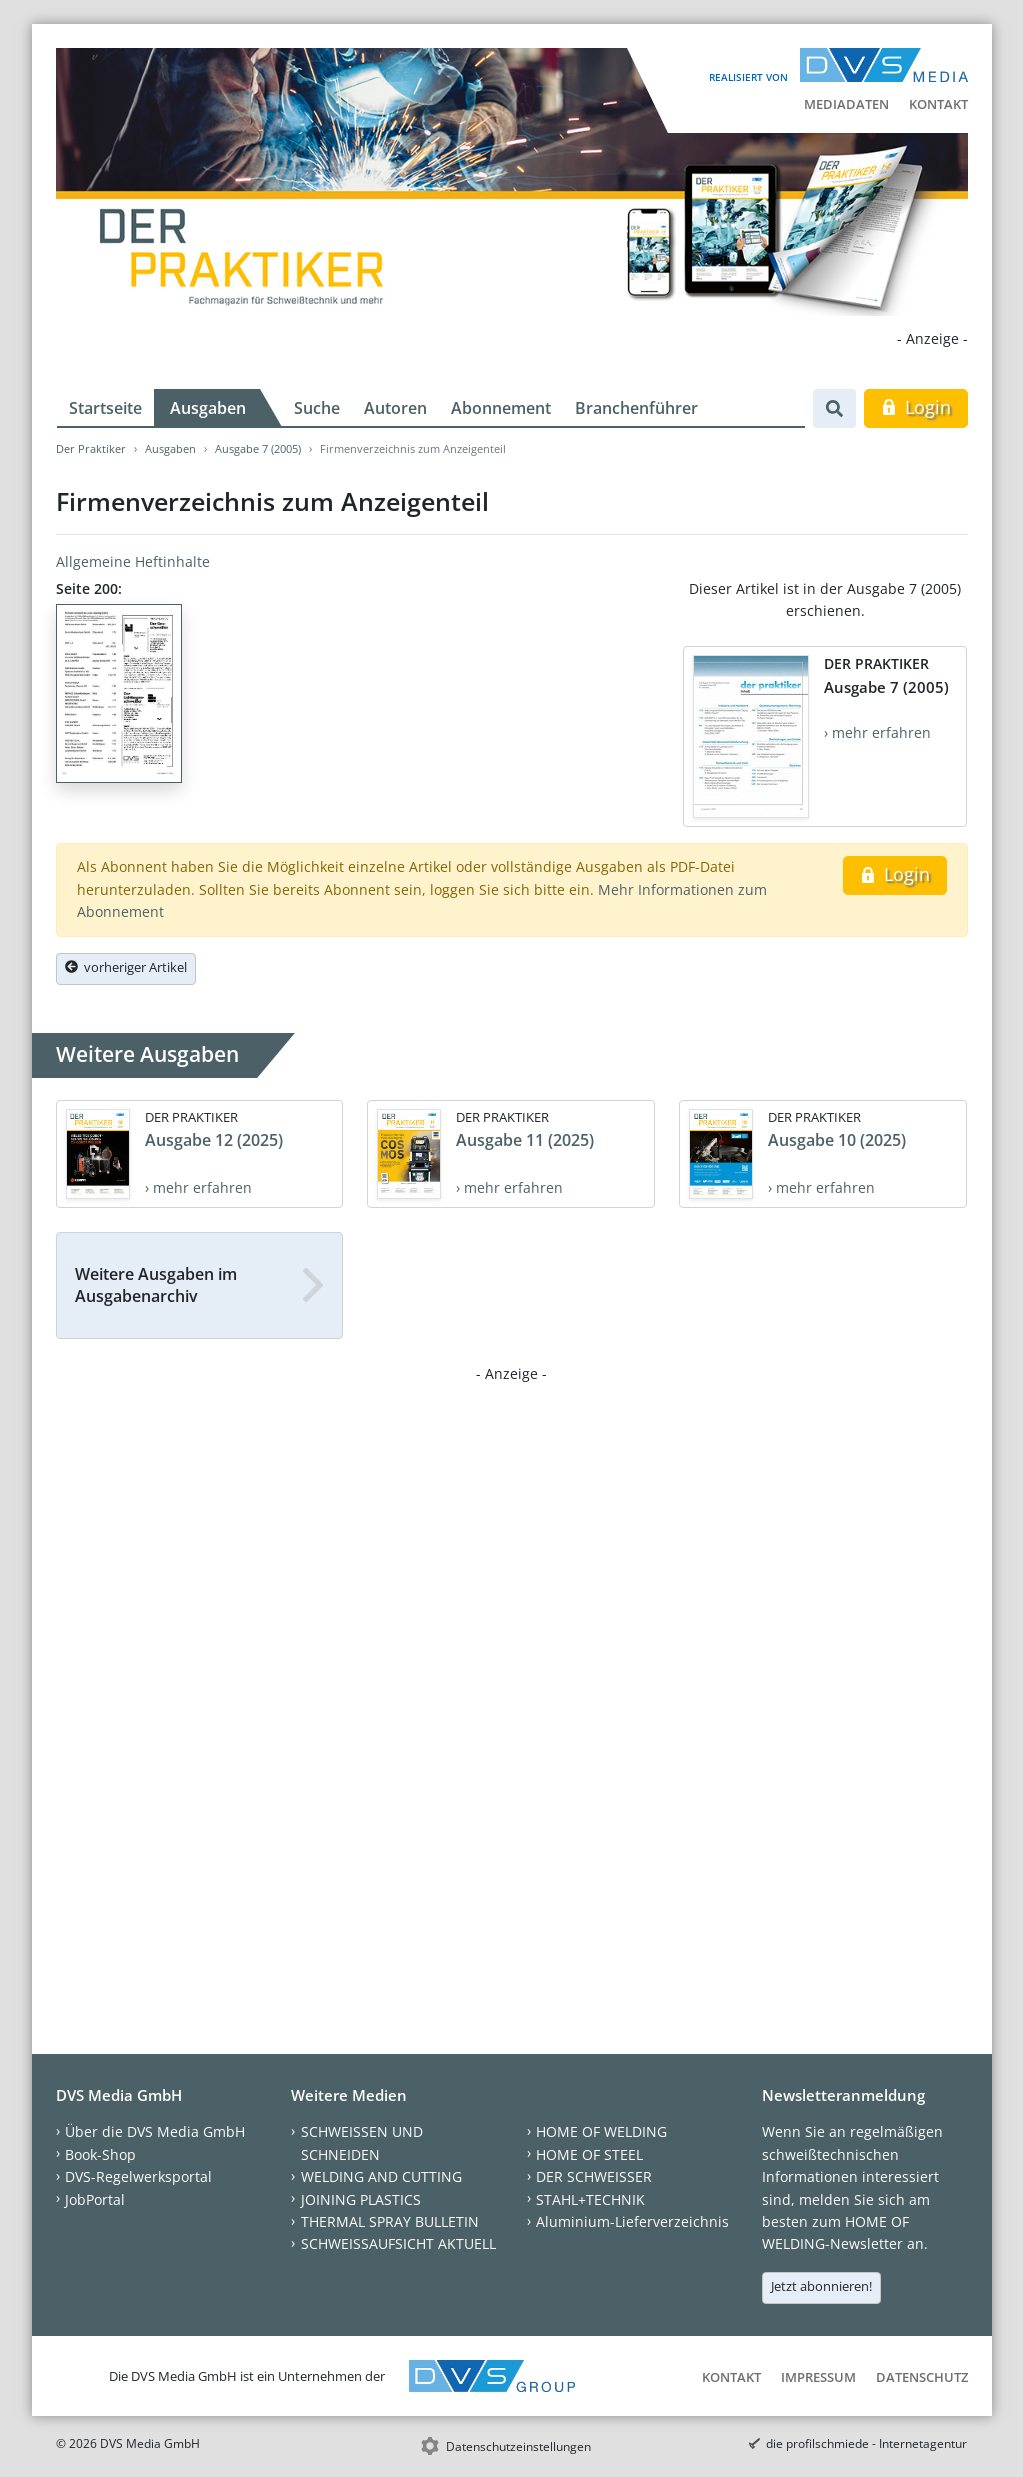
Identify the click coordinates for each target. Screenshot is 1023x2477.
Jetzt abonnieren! (821, 2286)
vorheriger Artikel (126, 967)
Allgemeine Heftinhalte (133, 561)
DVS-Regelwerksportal (138, 2176)
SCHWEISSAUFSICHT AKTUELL (398, 2243)
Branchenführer (636, 408)
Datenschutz (922, 2377)
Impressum (818, 2377)
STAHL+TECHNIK (590, 2199)
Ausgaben (208, 408)
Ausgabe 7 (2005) (258, 448)
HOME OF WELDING (601, 2131)
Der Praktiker (91, 448)
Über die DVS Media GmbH (155, 2131)
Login (915, 407)
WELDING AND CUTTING (381, 2176)
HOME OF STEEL (589, 2154)
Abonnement (501, 408)
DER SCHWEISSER (594, 2176)
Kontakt (938, 104)
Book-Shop (100, 2154)
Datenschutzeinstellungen (518, 2446)
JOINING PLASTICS (361, 2199)
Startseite (105, 408)
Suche (317, 408)
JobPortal (95, 2199)
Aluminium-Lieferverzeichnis (632, 2221)
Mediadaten (846, 104)
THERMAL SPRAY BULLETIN (390, 2221)
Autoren (395, 408)
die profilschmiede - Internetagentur (866, 2443)
